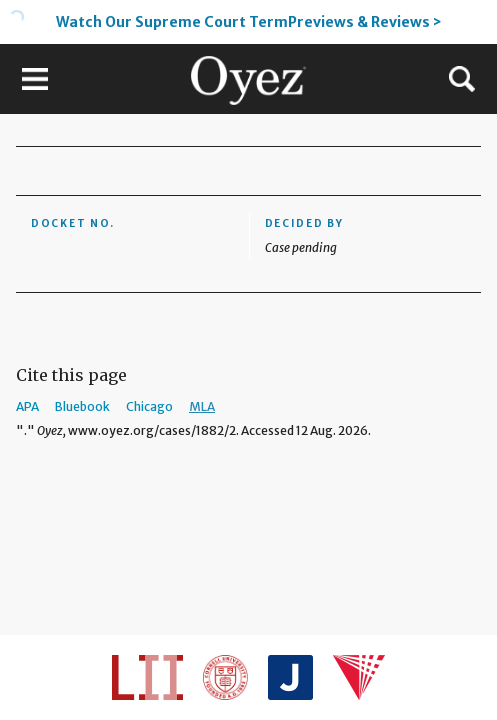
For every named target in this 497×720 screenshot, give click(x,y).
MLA (202, 406)
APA (27, 406)
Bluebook (82, 406)
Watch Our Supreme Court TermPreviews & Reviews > (249, 22)
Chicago (149, 406)
